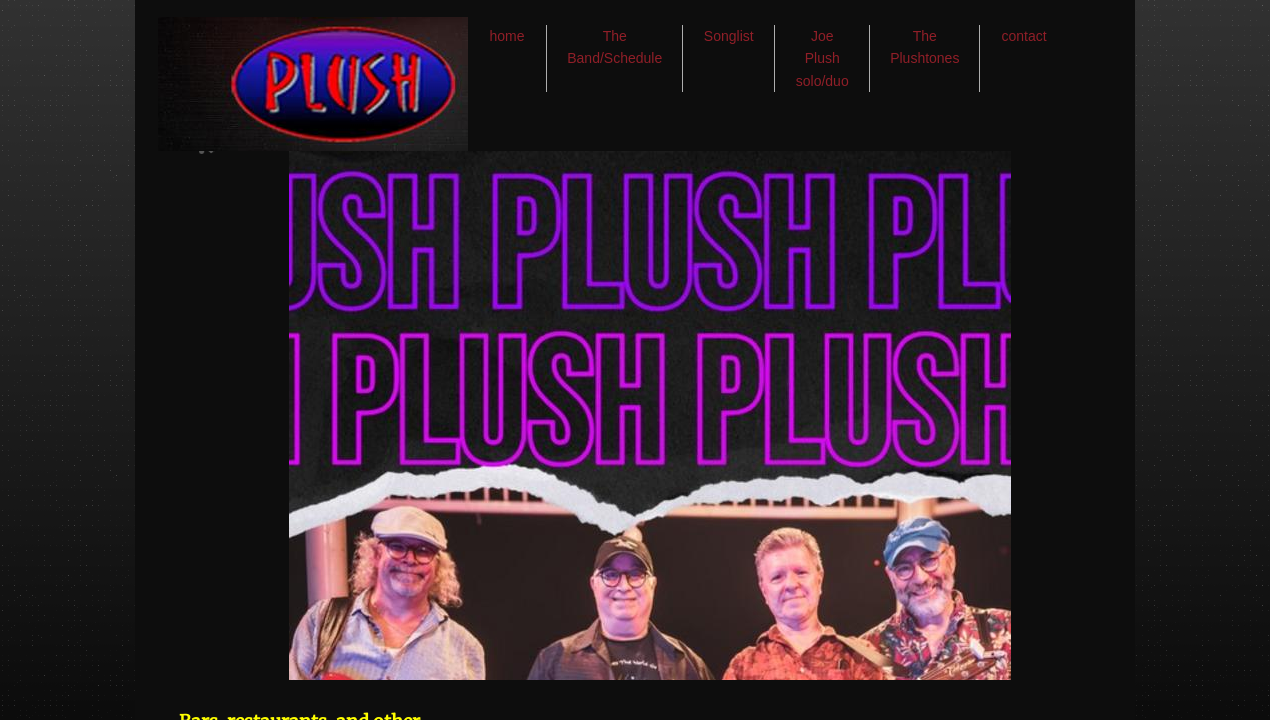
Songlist (729, 36)
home (506, 36)
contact (1024, 36)
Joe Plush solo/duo (822, 58)
